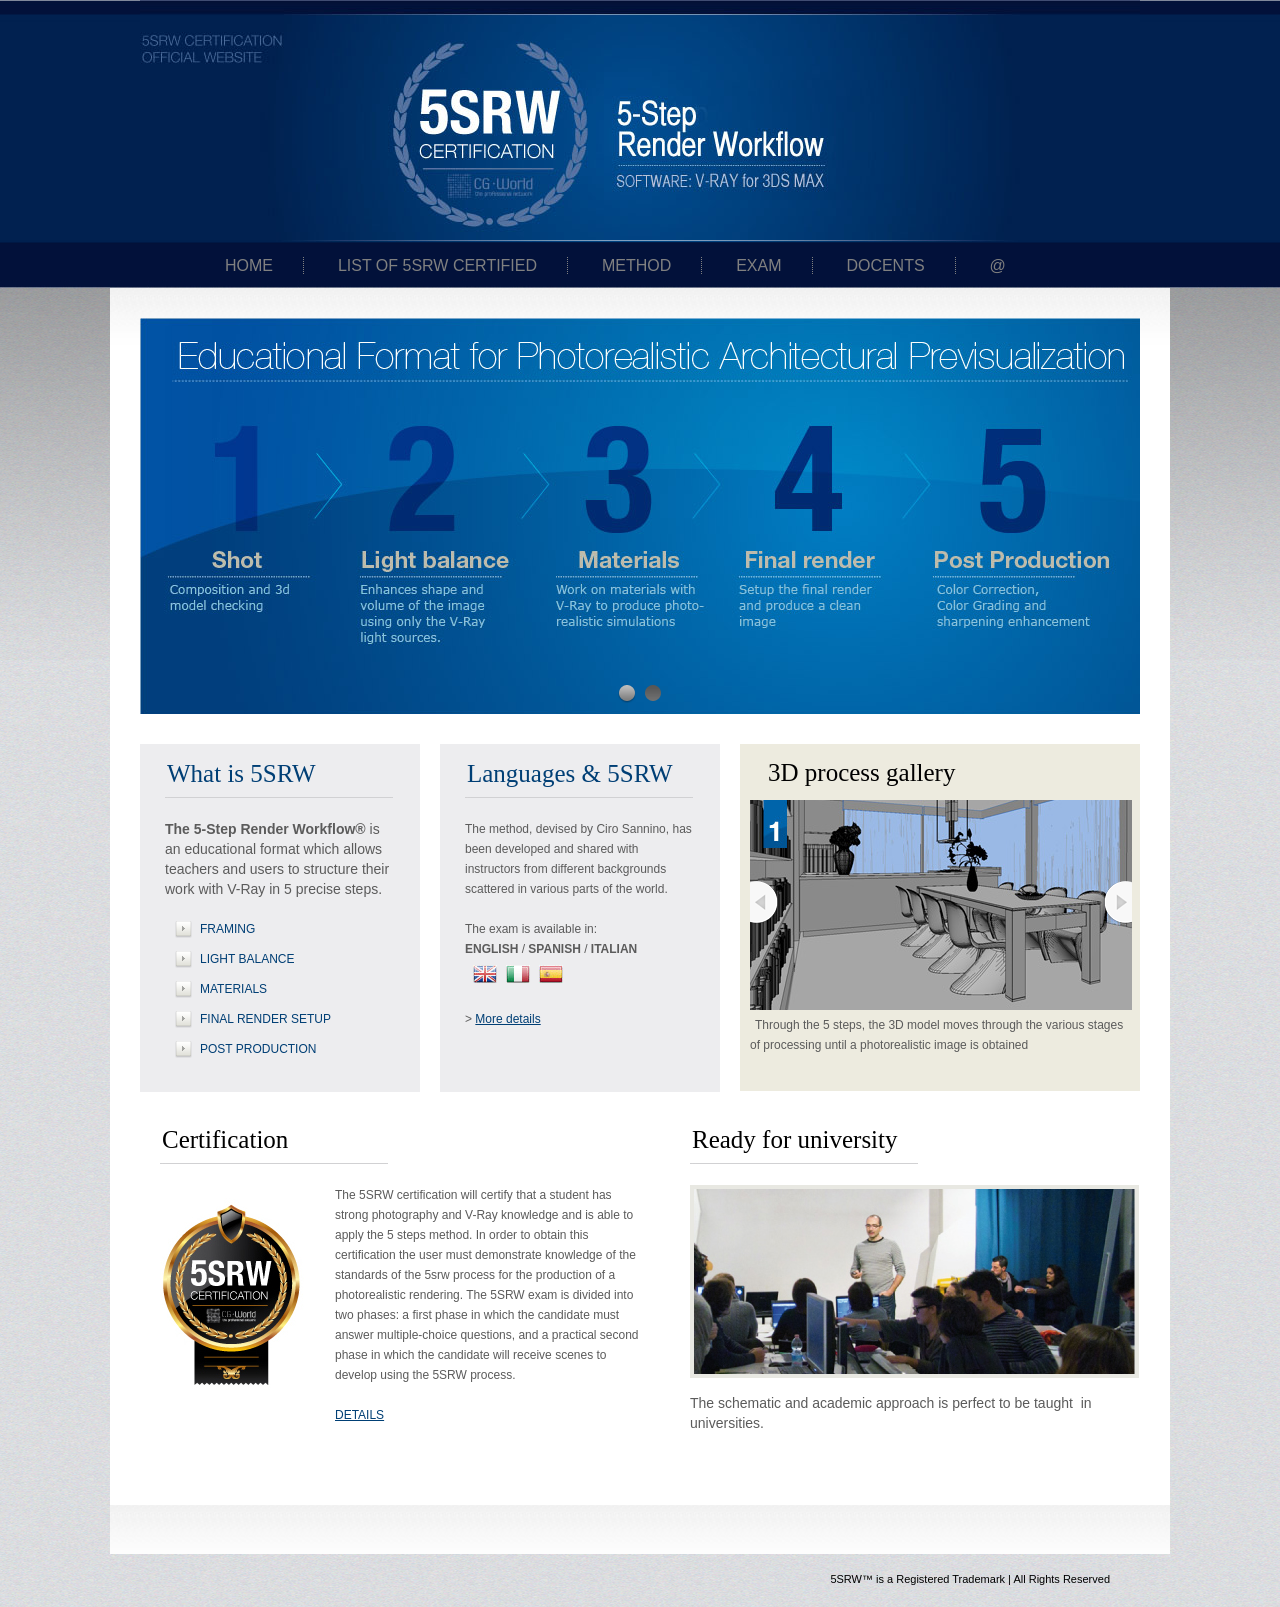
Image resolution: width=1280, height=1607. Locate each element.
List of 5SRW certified (437, 265)
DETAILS (359, 1415)
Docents (885, 265)
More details (507, 1019)
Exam (758, 265)
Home (249, 265)
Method (636, 265)
